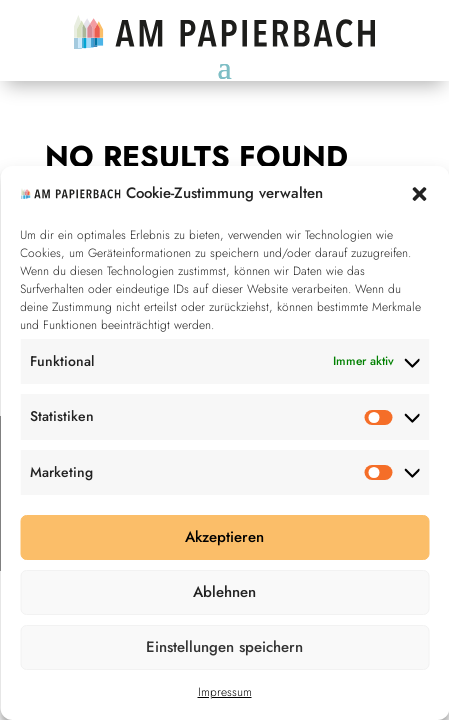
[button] (419, 194)
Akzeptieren (224, 537)
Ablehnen (224, 592)
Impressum (225, 692)
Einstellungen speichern (224, 647)
